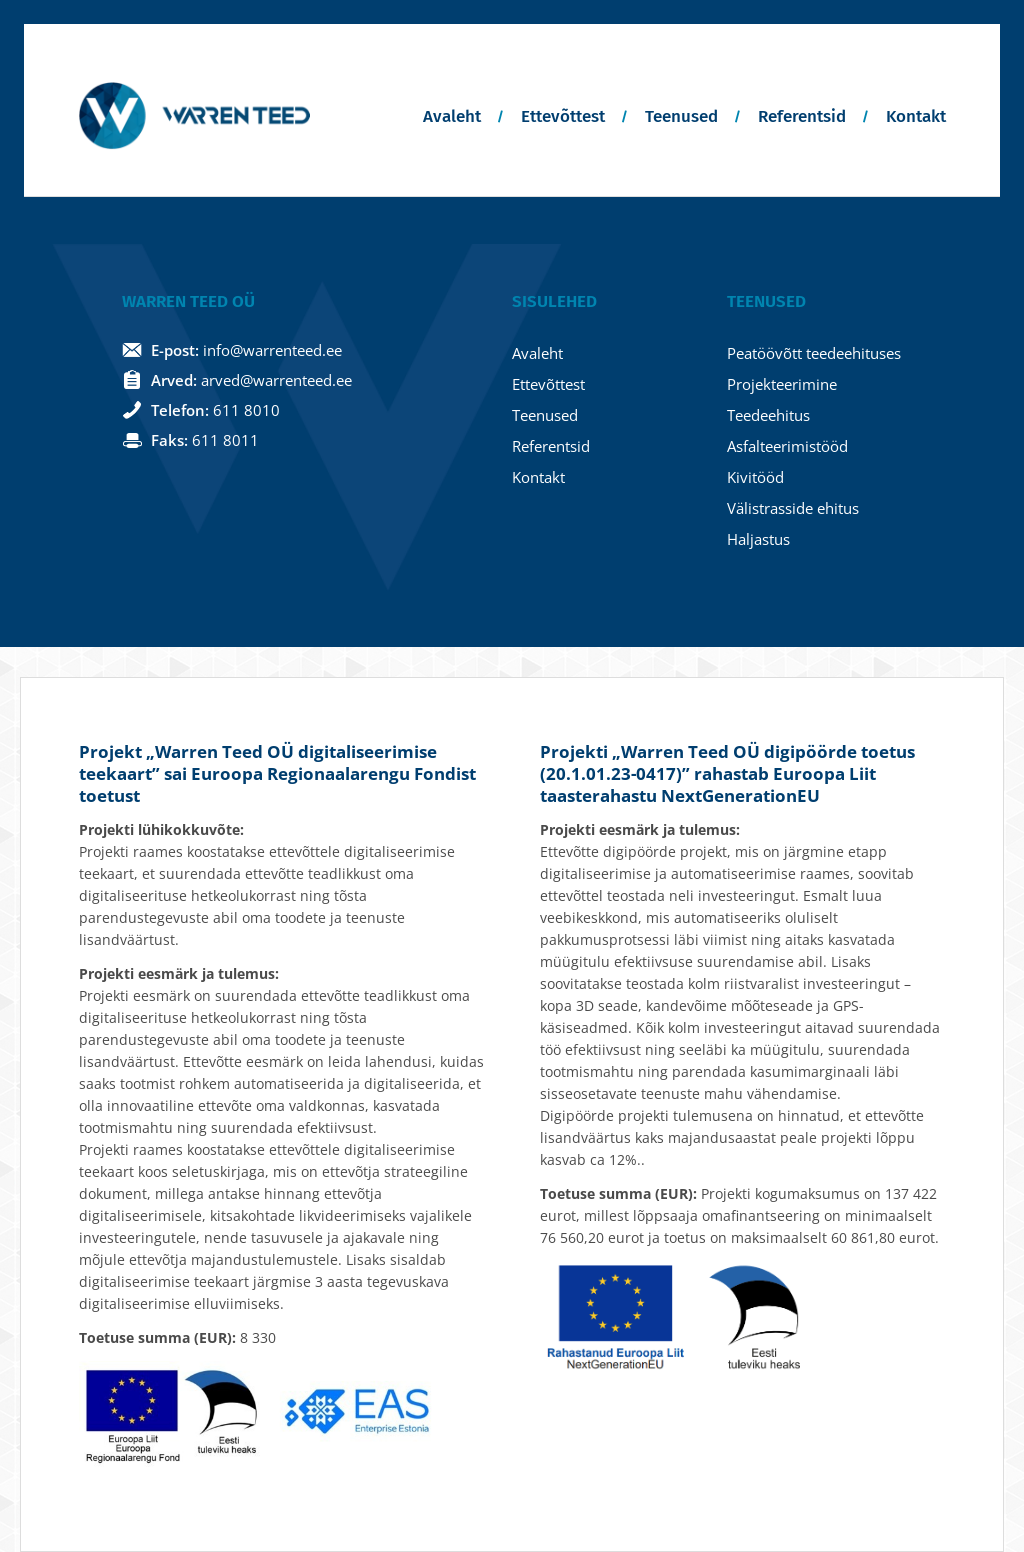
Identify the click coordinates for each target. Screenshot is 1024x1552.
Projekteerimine (782, 384)
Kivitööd (755, 477)
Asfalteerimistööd (787, 446)
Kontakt (916, 116)
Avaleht (452, 116)
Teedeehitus (768, 415)
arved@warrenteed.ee (276, 380)
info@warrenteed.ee (272, 350)
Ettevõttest (563, 116)
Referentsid (802, 116)
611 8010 (246, 410)
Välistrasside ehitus (793, 508)
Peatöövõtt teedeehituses (814, 353)
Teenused (681, 116)
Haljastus (758, 539)
